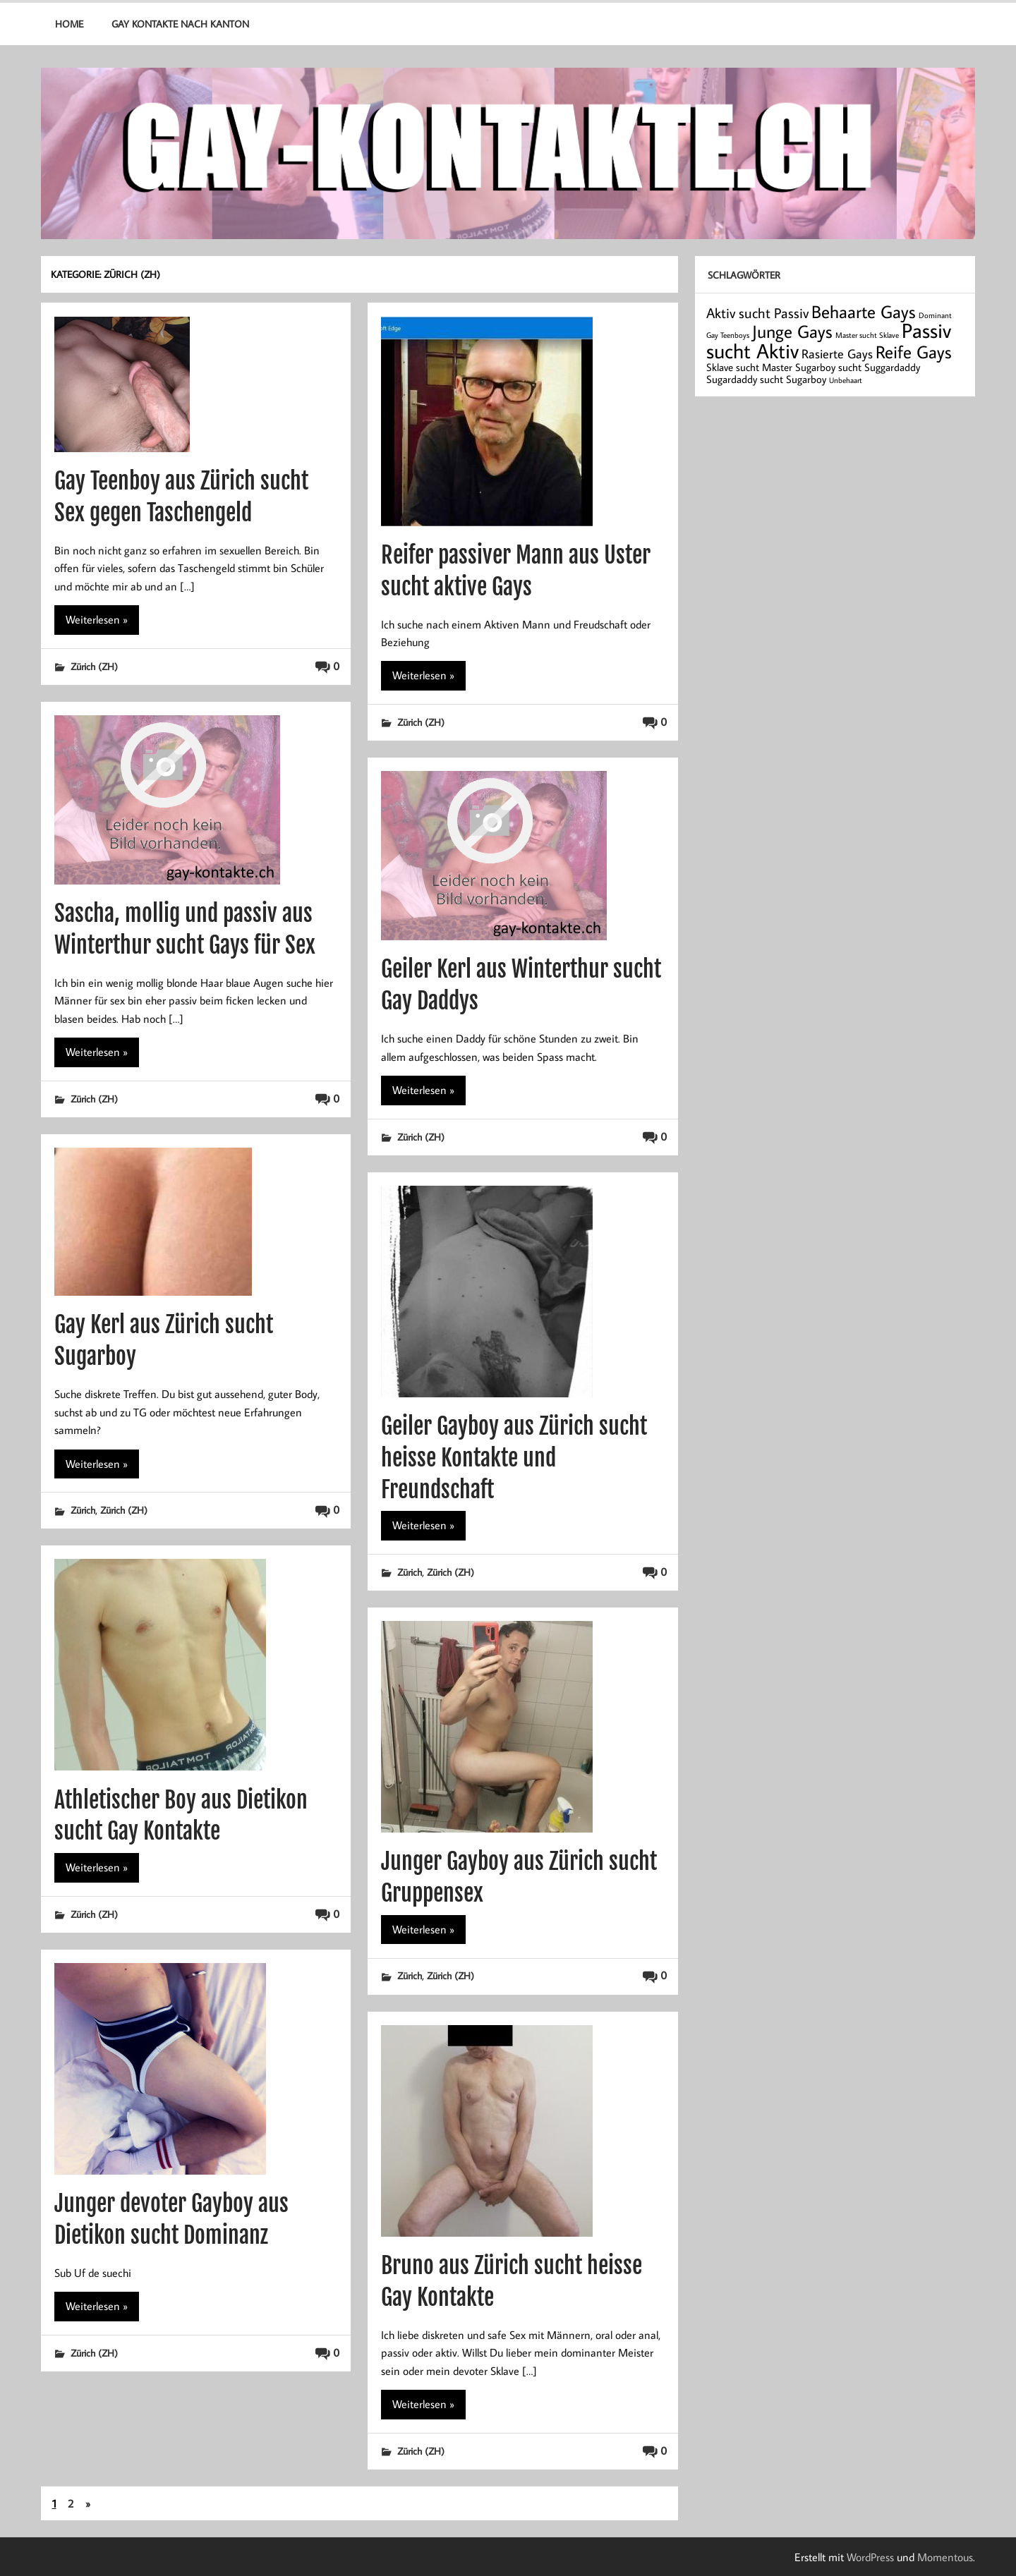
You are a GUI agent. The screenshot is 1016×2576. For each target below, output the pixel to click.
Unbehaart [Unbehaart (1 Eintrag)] (845, 380)
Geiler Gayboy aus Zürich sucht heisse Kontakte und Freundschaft (514, 1458)
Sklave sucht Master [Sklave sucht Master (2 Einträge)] (749, 367)
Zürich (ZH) (94, 666)
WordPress (870, 2557)
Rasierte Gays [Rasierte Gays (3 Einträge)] (837, 354)
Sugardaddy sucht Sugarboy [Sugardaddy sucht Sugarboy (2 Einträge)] (766, 379)
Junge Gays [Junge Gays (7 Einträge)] (792, 331)
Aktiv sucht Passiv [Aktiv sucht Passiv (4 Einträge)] (757, 312)
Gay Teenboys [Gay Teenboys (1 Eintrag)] (727, 335)
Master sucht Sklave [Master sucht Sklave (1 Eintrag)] (867, 335)
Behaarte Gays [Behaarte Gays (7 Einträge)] (863, 311)
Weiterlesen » (97, 619)
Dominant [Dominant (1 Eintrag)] (935, 315)
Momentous (945, 2557)
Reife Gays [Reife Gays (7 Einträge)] (914, 351)
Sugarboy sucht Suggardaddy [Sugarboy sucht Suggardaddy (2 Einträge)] (857, 367)
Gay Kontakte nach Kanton (180, 23)
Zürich (83, 1510)
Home (69, 23)
